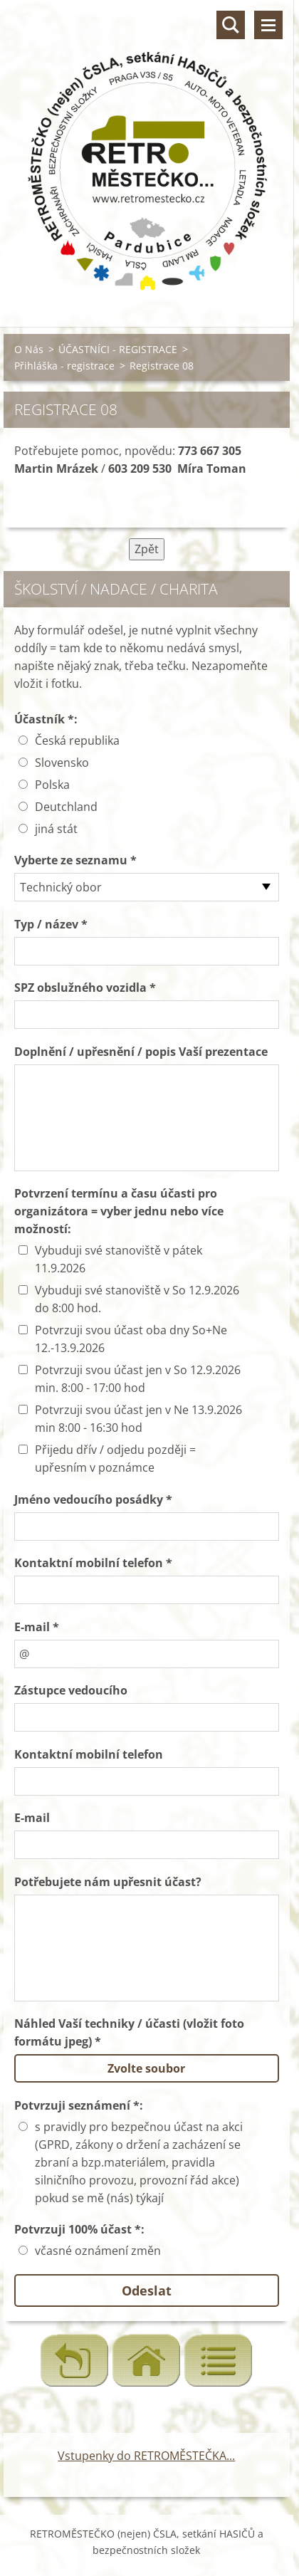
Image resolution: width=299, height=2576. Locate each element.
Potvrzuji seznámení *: (78, 2105)
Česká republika (77, 740)
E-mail (32, 1818)
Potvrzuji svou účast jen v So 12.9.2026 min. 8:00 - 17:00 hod (138, 1379)
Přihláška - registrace (64, 365)
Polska (52, 784)
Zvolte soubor (146, 2068)
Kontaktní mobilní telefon (88, 1754)
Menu (268, 25)
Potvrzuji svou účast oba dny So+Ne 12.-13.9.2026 (131, 1339)
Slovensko (62, 762)
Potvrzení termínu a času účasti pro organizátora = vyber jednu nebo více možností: (119, 1211)
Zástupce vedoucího (70, 1690)
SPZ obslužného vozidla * (85, 987)
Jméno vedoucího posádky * (93, 1499)
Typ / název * (51, 924)
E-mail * (36, 1627)
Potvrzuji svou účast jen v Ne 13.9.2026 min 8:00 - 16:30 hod (138, 1418)
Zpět (147, 549)
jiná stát (56, 829)
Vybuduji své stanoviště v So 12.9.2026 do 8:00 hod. (137, 1299)
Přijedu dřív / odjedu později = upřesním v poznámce (115, 1458)
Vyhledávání (230, 25)
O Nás (28, 349)
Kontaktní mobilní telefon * (93, 1563)
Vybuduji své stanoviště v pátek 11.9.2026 (118, 1259)
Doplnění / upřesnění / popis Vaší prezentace (141, 1051)
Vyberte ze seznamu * (75, 860)
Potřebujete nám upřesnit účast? (107, 1882)
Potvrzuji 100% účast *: (79, 2229)
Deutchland (66, 807)
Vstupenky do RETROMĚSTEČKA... (146, 2456)
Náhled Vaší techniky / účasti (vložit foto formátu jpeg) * (129, 2032)
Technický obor (61, 887)
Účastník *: (46, 719)
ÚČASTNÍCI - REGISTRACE (117, 349)
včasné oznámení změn (98, 2250)
